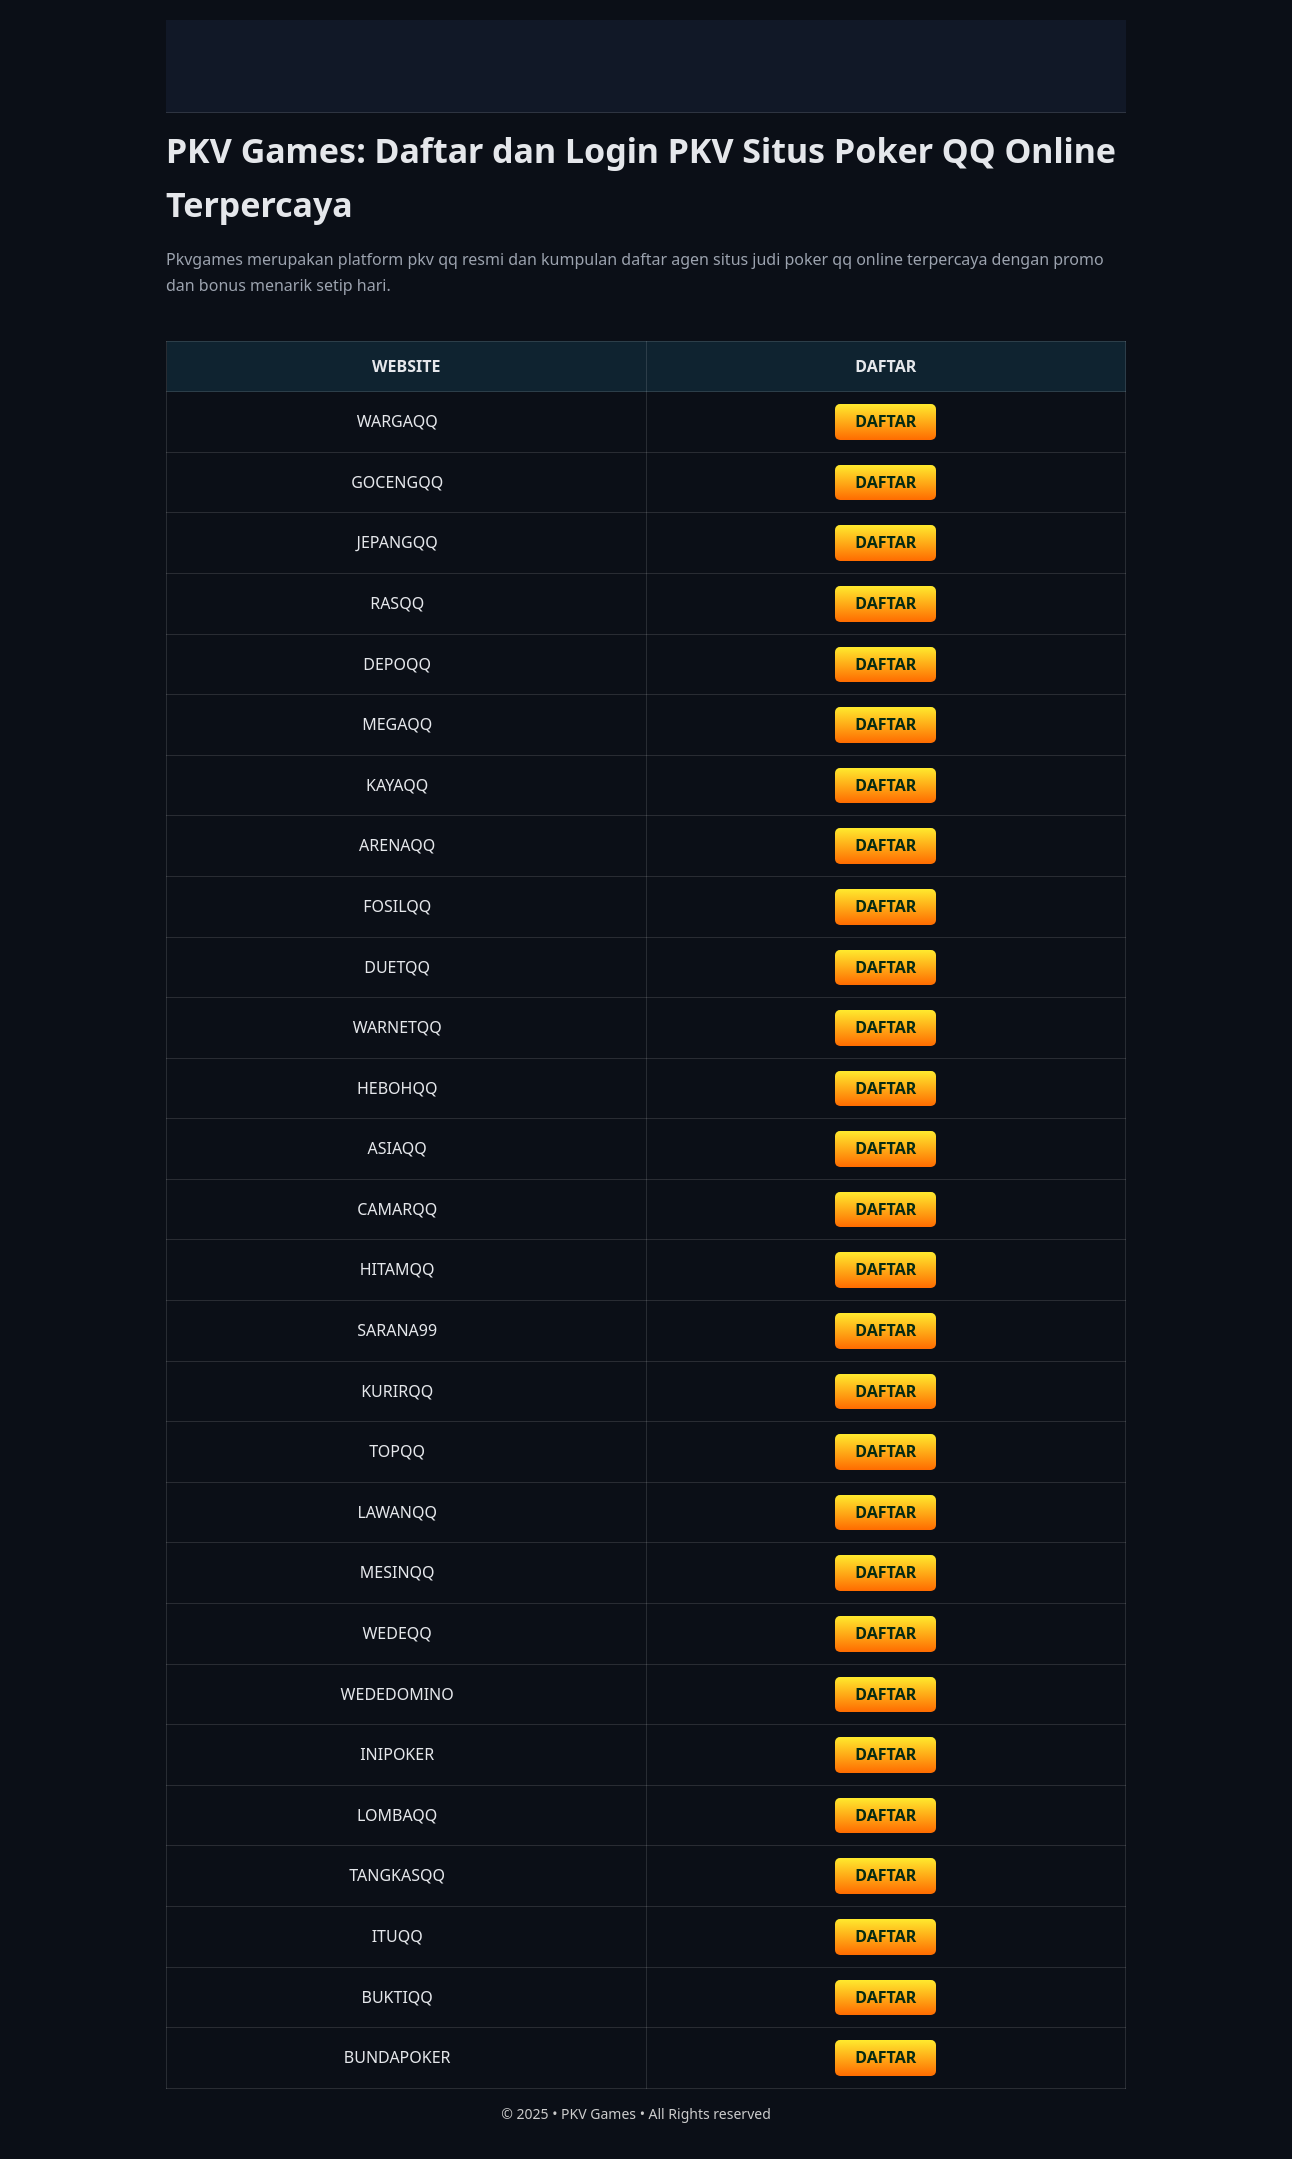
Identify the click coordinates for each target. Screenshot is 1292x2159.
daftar (885, 482)
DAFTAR (885, 421)
